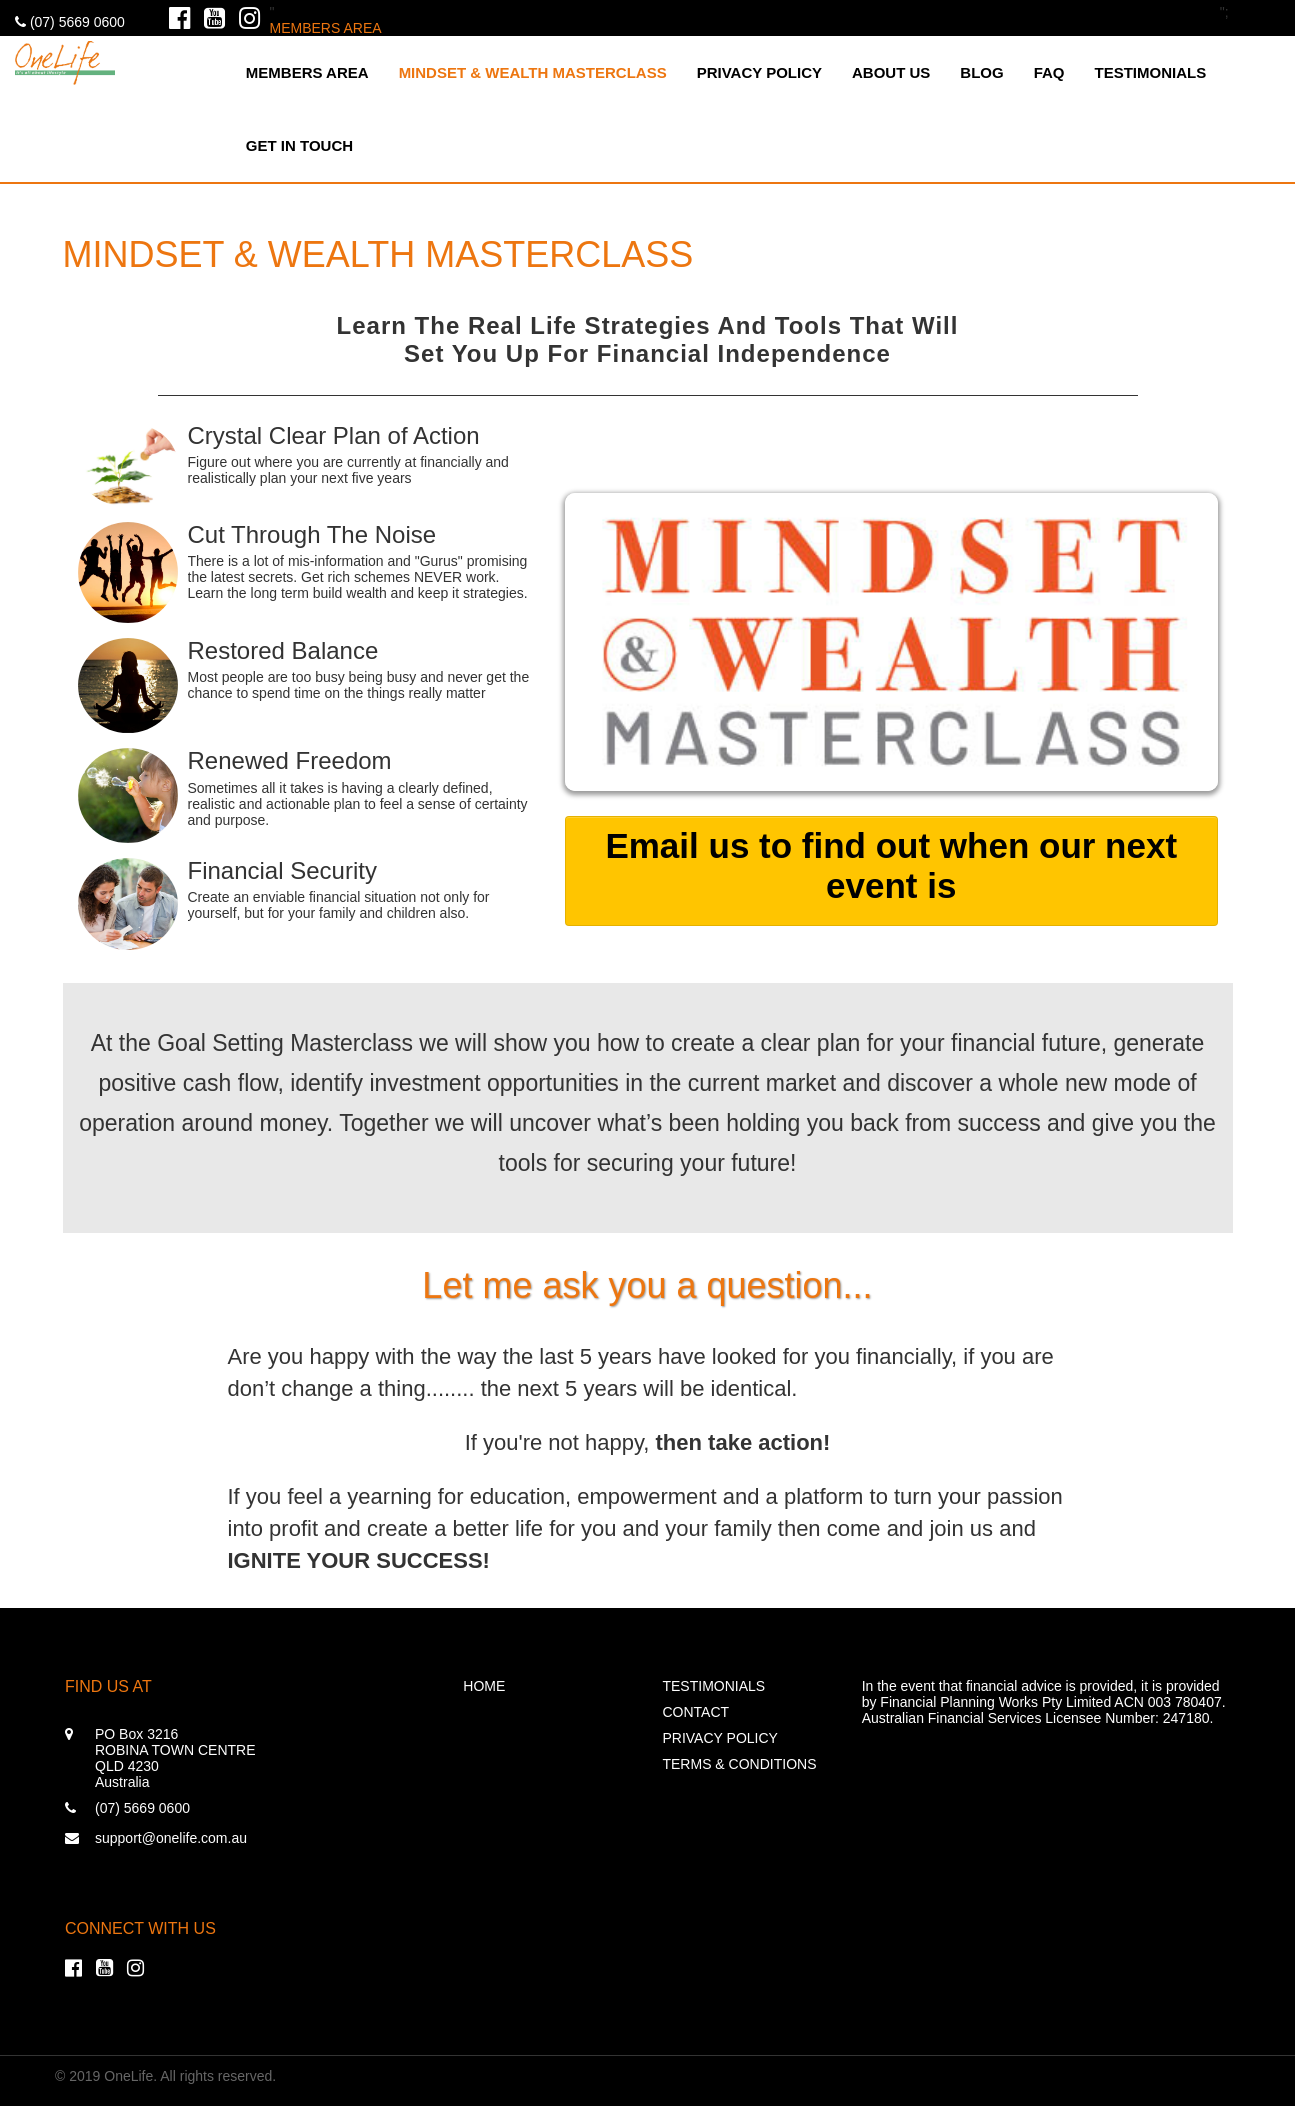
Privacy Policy (759, 72)
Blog (981, 72)
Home (484, 1686)
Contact (695, 1712)
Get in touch (299, 145)
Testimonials (1151, 72)
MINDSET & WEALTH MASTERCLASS (533, 72)
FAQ (1049, 72)
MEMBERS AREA (326, 28)
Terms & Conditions (739, 1764)
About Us (891, 72)
